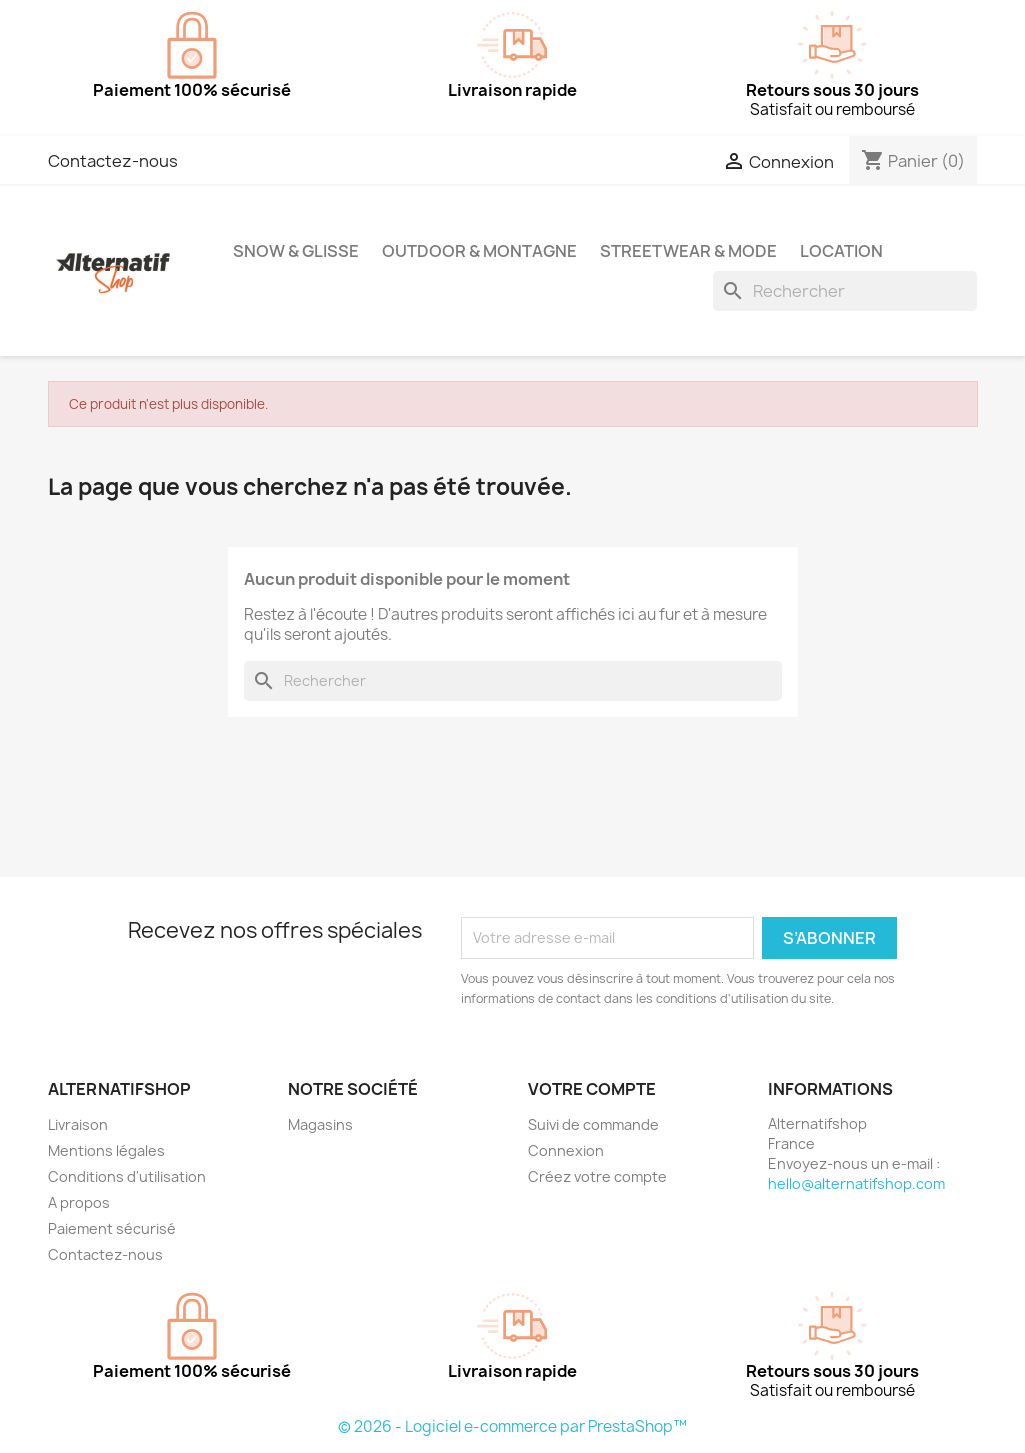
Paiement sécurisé (112, 1228)
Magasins (320, 1124)
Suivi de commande (593, 1124)
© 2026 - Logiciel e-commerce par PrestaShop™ (512, 1426)
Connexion (566, 1150)
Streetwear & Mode (688, 251)
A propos (79, 1202)
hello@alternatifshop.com (856, 1183)
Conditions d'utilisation (127, 1176)
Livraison (78, 1124)
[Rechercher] (845, 291)
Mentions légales (106, 1150)
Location (841, 251)
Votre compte (592, 1089)
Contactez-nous (113, 161)
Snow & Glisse (296, 251)
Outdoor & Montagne (479, 251)
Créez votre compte (597, 1176)
